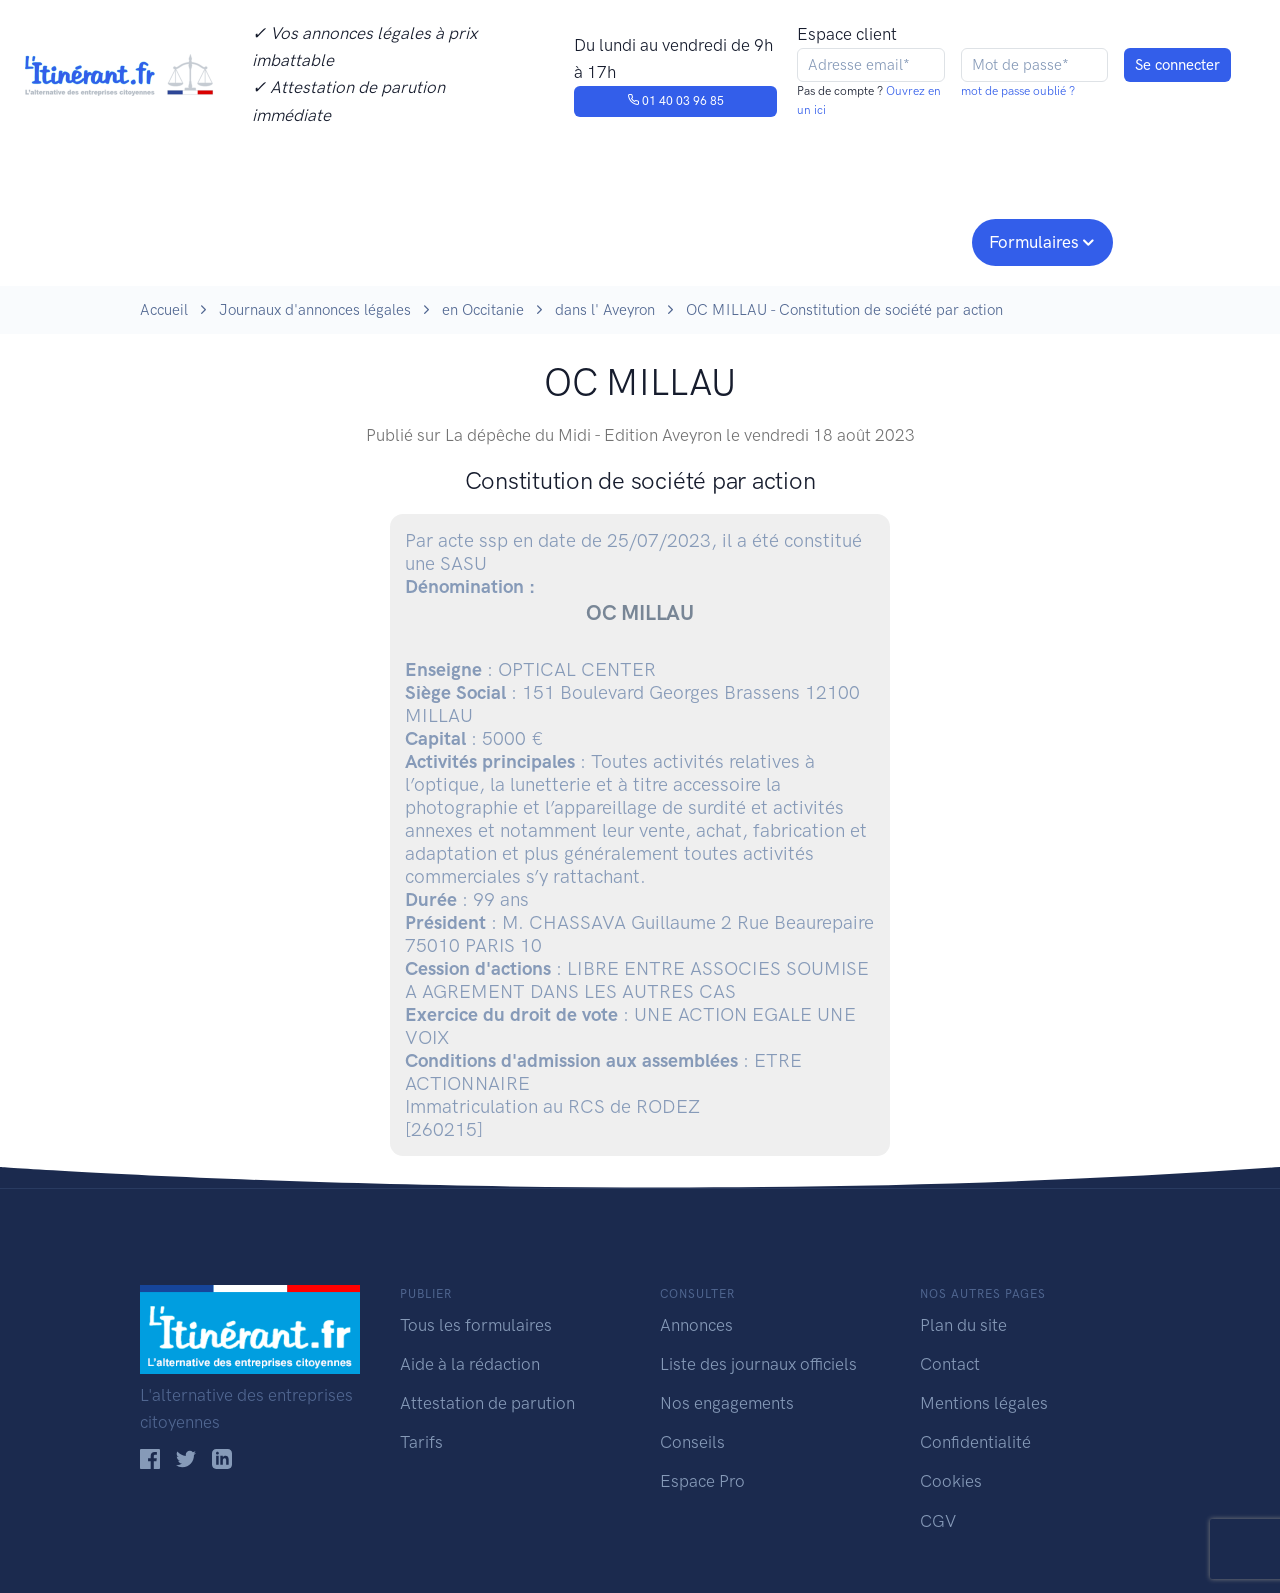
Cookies (951, 1481)
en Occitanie (483, 310)
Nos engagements (636, 240)
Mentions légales (984, 1403)
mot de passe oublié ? (1018, 91)
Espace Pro (702, 1481)
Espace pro (906, 240)
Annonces (696, 1325)
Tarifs (421, 1442)
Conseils (783, 240)
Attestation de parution (487, 1403)
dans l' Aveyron (605, 310)
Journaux (468, 240)
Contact (950, 1364)
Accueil (164, 310)
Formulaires (1034, 242)
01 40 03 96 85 (675, 101)
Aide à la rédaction (470, 1364)
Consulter (347, 240)
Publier (218, 240)
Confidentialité (975, 1442)
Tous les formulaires (476, 1325)
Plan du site (963, 1325)
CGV (938, 1521)
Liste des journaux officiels (758, 1364)
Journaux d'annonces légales (315, 310)
